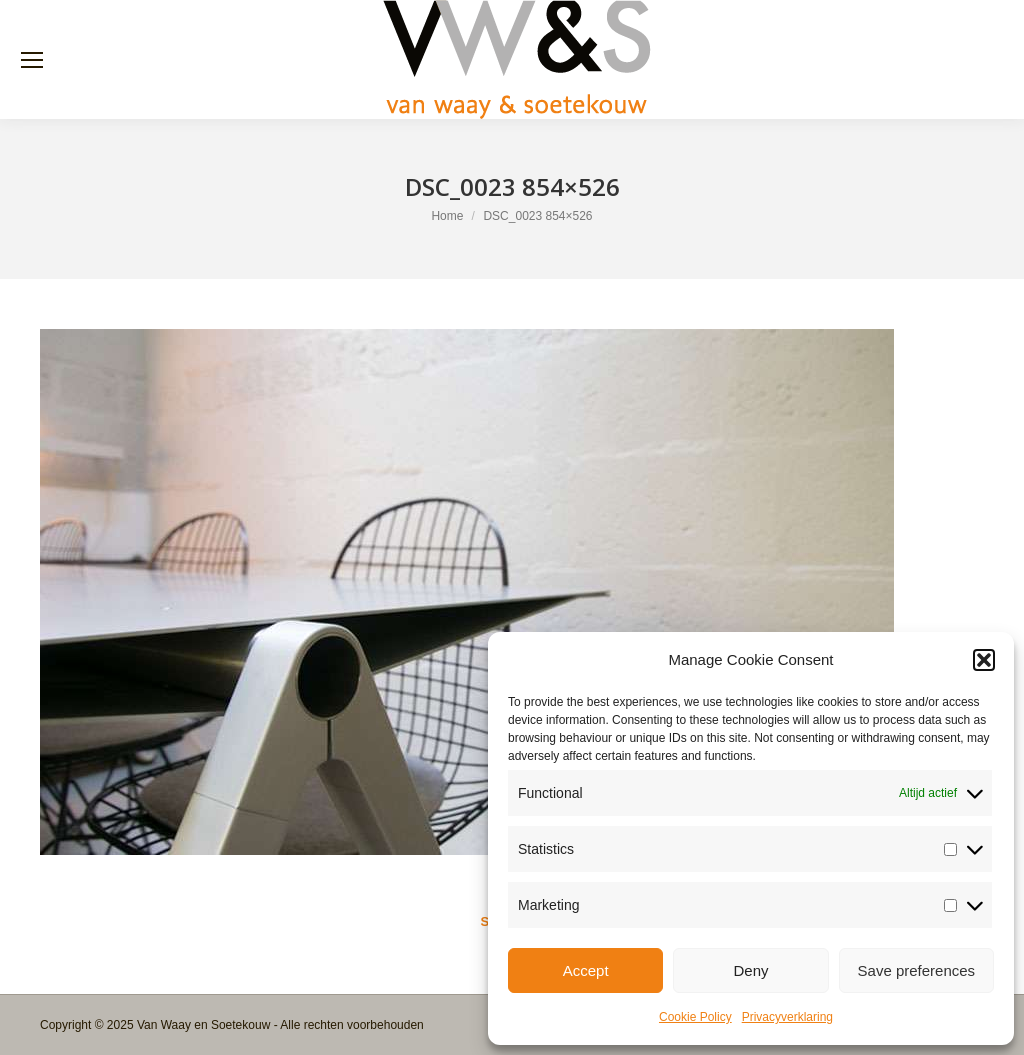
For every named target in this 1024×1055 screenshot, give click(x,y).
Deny (750, 970)
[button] (984, 660)
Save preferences (917, 970)
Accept (586, 970)
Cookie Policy (695, 1017)
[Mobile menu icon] (32, 60)
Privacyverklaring (787, 1017)
